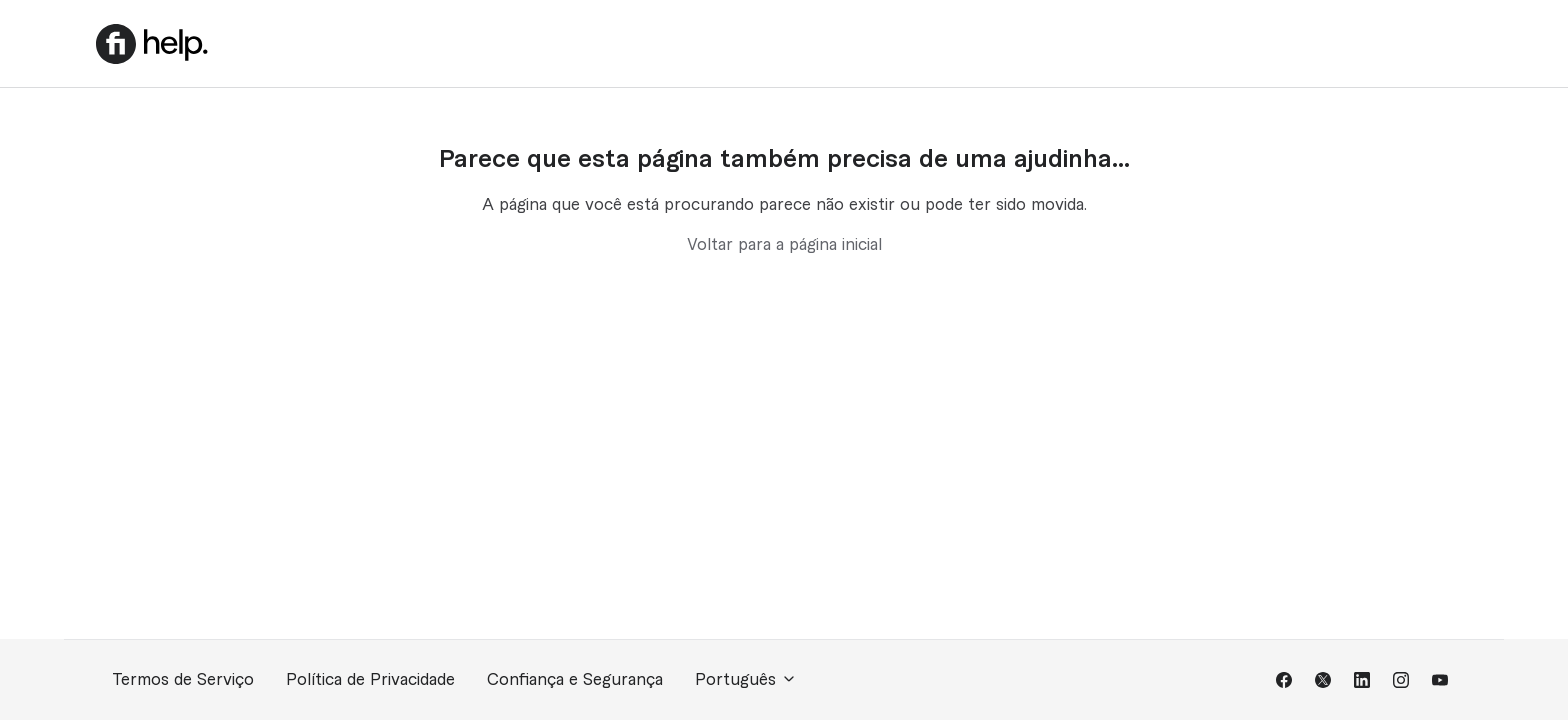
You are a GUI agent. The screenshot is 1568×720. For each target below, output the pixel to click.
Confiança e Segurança (575, 680)
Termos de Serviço (183, 680)
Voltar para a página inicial (784, 245)
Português (746, 679)
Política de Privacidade (370, 680)
